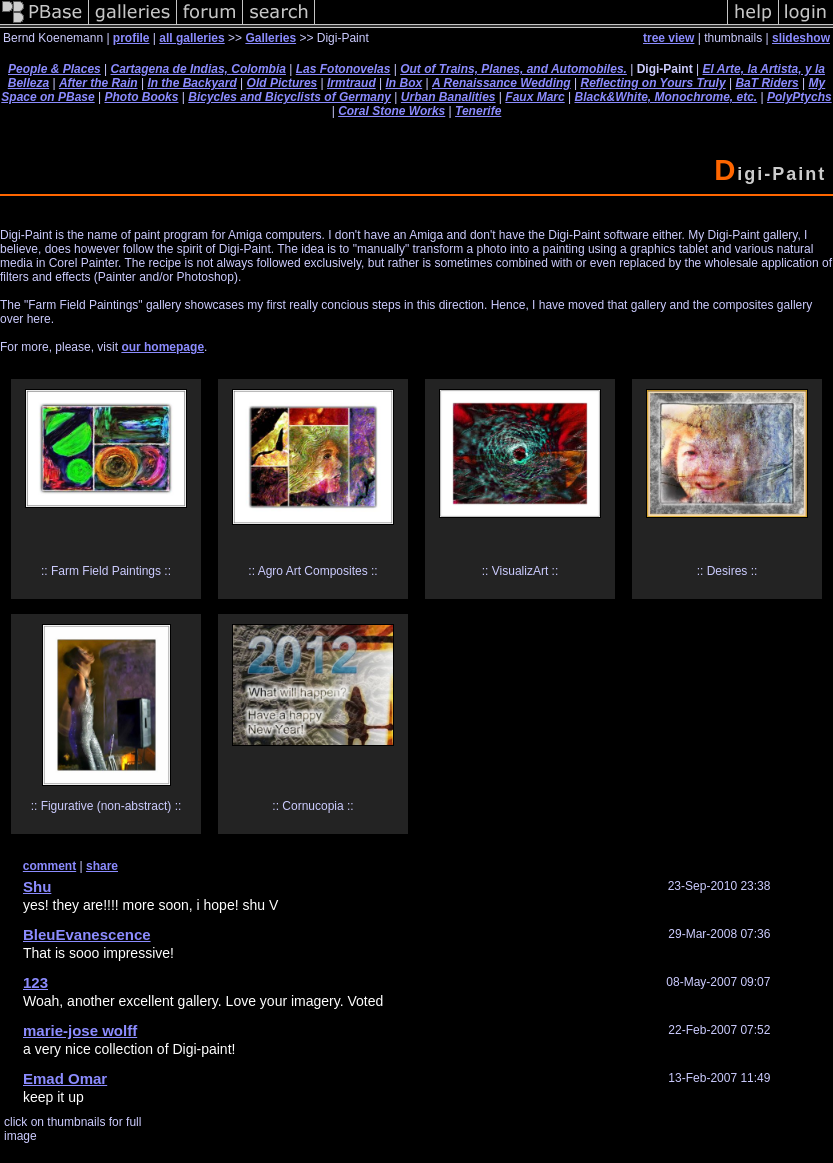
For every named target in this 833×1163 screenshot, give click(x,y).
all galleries (191, 38)
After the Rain (98, 83)
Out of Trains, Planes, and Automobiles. (513, 69)
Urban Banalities (448, 97)
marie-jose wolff (80, 1030)
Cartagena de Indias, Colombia (198, 69)
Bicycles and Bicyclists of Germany (289, 97)
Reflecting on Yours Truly (652, 83)
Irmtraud (351, 83)
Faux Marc (534, 97)
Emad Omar (65, 1078)
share (102, 866)
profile (131, 38)
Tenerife (478, 111)
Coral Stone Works (391, 111)
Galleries (270, 38)
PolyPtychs (799, 97)
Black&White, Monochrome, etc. (665, 97)
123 (35, 982)
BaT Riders (766, 83)
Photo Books (141, 97)
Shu (37, 886)
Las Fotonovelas (343, 69)
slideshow (801, 38)
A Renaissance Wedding (501, 83)
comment (49, 866)
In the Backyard (191, 83)
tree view (668, 38)
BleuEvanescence (87, 934)
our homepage (162, 347)
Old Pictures (282, 83)
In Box (404, 83)
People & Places (54, 69)
